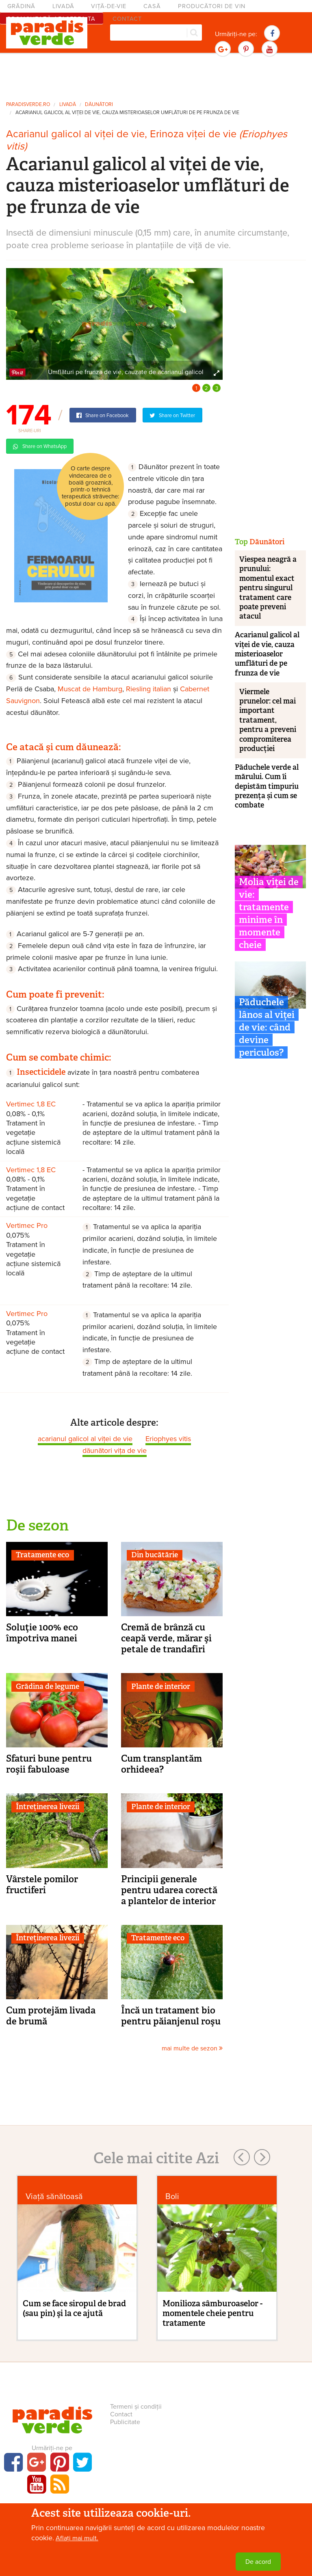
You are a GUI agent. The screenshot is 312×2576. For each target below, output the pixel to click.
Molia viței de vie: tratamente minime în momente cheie (269, 913)
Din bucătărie (154, 1555)
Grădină (21, 6)
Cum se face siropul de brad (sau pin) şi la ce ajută (74, 2308)
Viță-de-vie (108, 6)
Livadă (63, 6)
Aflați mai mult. (77, 2538)
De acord (258, 2562)
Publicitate (125, 2422)
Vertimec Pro (27, 1225)
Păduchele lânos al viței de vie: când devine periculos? (267, 1027)
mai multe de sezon (192, 2048)
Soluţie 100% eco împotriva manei (42, 1632)
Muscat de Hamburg (90, 688)
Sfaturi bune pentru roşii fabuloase (49, 1763)
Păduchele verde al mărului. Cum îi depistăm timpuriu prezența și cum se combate (267, 786)
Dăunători (99, 105)
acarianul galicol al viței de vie (85, 1438)
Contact (121, 2414)
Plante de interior (160, 1686)
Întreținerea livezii (47, 1807)
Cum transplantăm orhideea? (161, 1763)
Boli (172, 2196)
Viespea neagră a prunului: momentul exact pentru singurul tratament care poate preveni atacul (268, 587)
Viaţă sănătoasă (54, 2196)
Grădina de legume (47, 1686)
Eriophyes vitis (168, 1438)
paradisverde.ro (28, 105)
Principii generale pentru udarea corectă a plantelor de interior (169, 1890)
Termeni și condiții (136, 2407)
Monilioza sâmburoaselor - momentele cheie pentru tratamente (212, 2313)
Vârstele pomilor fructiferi (42, 1884)
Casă (152, 6)
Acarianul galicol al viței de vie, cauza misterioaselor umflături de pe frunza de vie (127, 113)
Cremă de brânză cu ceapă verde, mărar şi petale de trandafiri (166, 1638)
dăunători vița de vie (114, 1450)
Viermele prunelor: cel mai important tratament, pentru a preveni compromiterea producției (267, 720)
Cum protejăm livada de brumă (50, 2015)
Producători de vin (211, 6)
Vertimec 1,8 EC (31, 1104)
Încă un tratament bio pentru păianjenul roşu (171, 2015)
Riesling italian (148, 688)
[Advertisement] (156, 76)
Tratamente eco (42, 1555)
